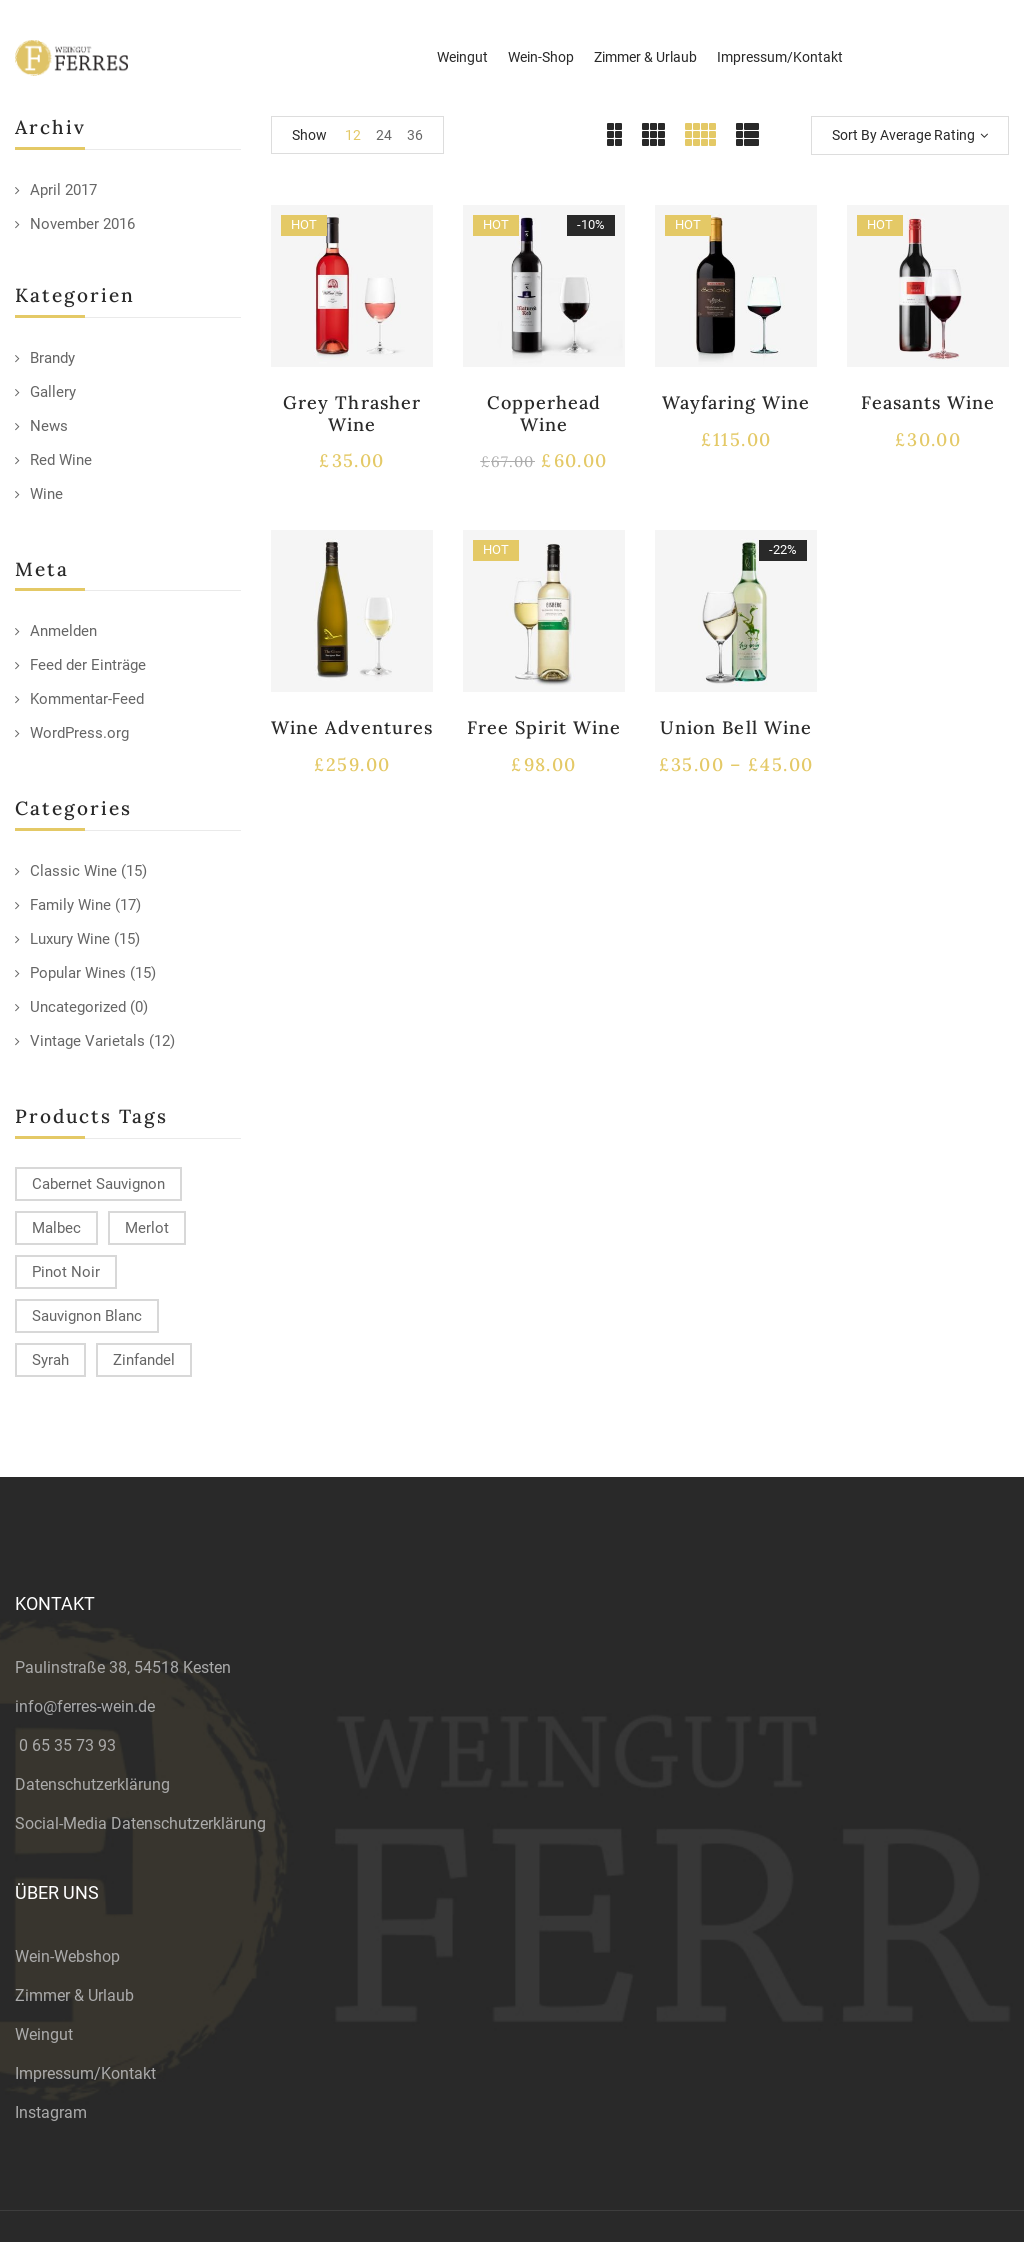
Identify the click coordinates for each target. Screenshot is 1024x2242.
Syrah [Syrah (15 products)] (50, 1360)
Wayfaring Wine (736, 402)
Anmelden (63, 631)
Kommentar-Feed (87, 699)
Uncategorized (78, 1007)
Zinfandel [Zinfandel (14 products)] (144, 1360)
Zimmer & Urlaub (74, 1995)
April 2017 (63, 190)
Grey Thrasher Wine (352, 413)
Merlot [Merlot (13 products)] (147, 1228)
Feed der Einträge (88, 665)
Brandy (52, 358)
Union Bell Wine (736, 727)
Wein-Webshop (67, 1956)
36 (415, 135)
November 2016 (82, 224)
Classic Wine (73, 871)
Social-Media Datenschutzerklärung (140, 1823)
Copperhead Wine (544, 413)
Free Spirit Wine (544, 727)
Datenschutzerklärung (92, 1784)
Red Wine (61, 460)
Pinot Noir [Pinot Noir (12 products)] (66, 1272)
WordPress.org (79, 733)
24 (384, 135)
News (49, 426)
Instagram (51, 2112)
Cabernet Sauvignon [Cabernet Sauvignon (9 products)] (98, 1184)
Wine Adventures (352, 727)
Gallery (53, 392)
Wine (46, 494)
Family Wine (70, 905)
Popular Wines (78, 973)
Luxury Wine (70, 939)
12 (353, 135)
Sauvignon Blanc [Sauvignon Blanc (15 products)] (87, 1316)
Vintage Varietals (87, 1041)
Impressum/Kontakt (85, 2073)
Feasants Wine (928, 402)
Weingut (44, 2034)
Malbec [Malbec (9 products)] (56, 1228)
